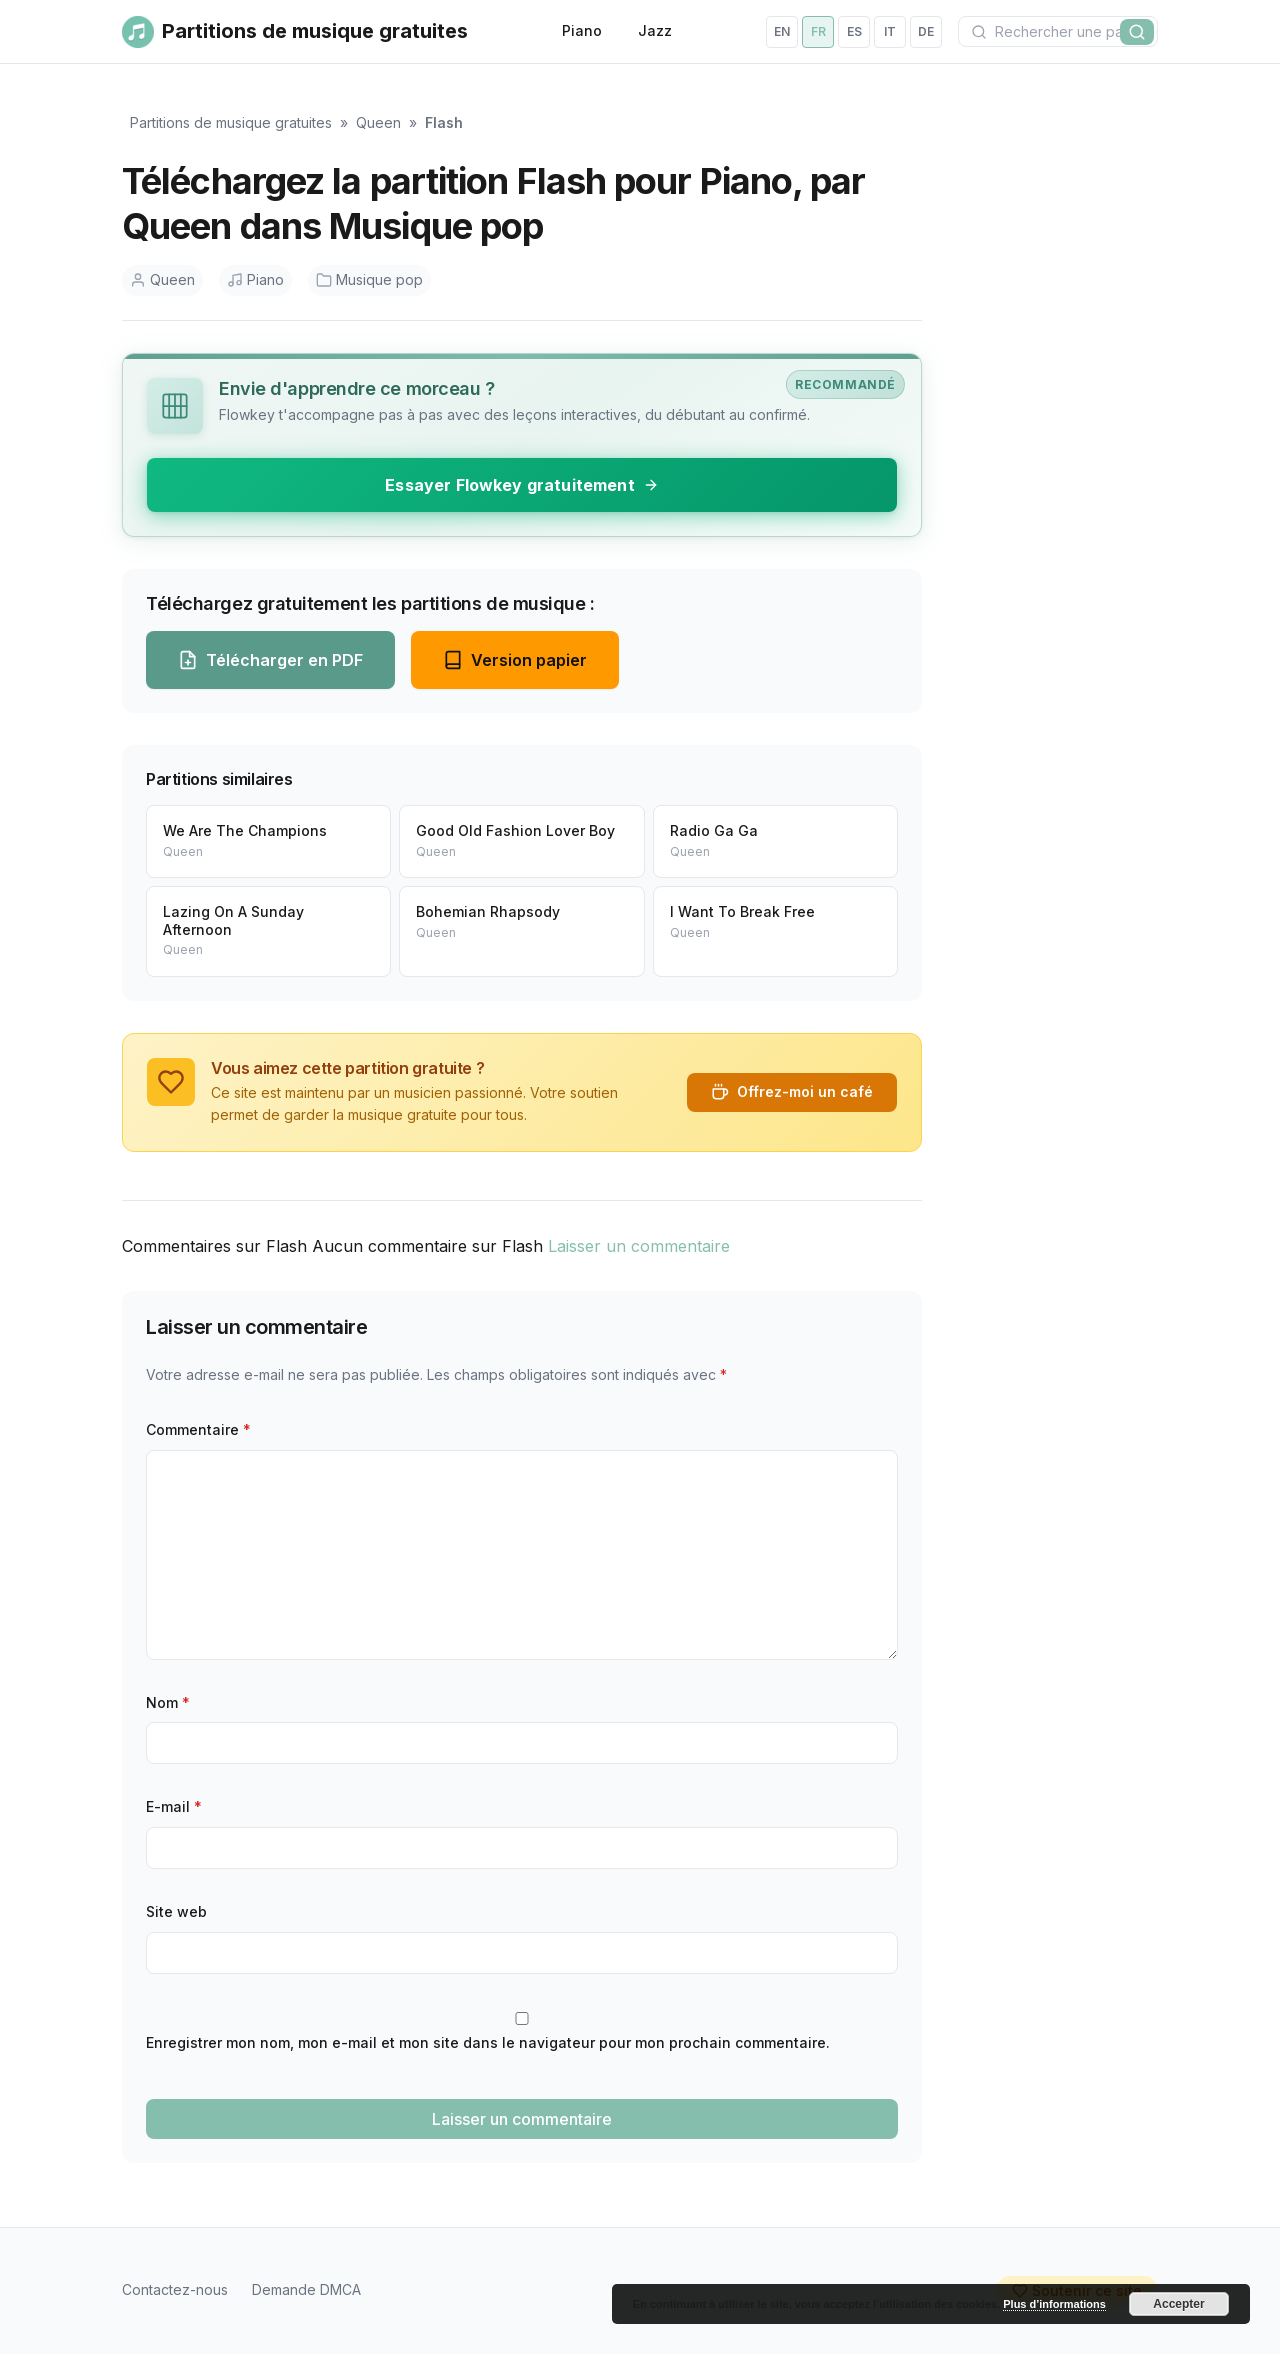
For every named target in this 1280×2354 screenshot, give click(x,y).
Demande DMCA (306, 2289)
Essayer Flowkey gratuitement (521, 485)
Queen (378, 122)
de (926, 31)
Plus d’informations (1054, 2304)
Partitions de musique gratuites (231, 122)
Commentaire (198, 1429)
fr (818, 31)
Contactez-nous (175, 2289)
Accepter (1178, 2304)
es (854, 31)
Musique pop (369, 279)
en (782, 31)
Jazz (655, 30)
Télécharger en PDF (270, 660)
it (890, 31)
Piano (582, 30)
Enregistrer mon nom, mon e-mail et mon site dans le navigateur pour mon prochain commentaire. (488, 2042)
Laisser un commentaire (639, 1246)
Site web (176, 1911)
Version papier (515, 660)
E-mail (174, 1806)
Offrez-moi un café (792, 1092)
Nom (168, 1702)
